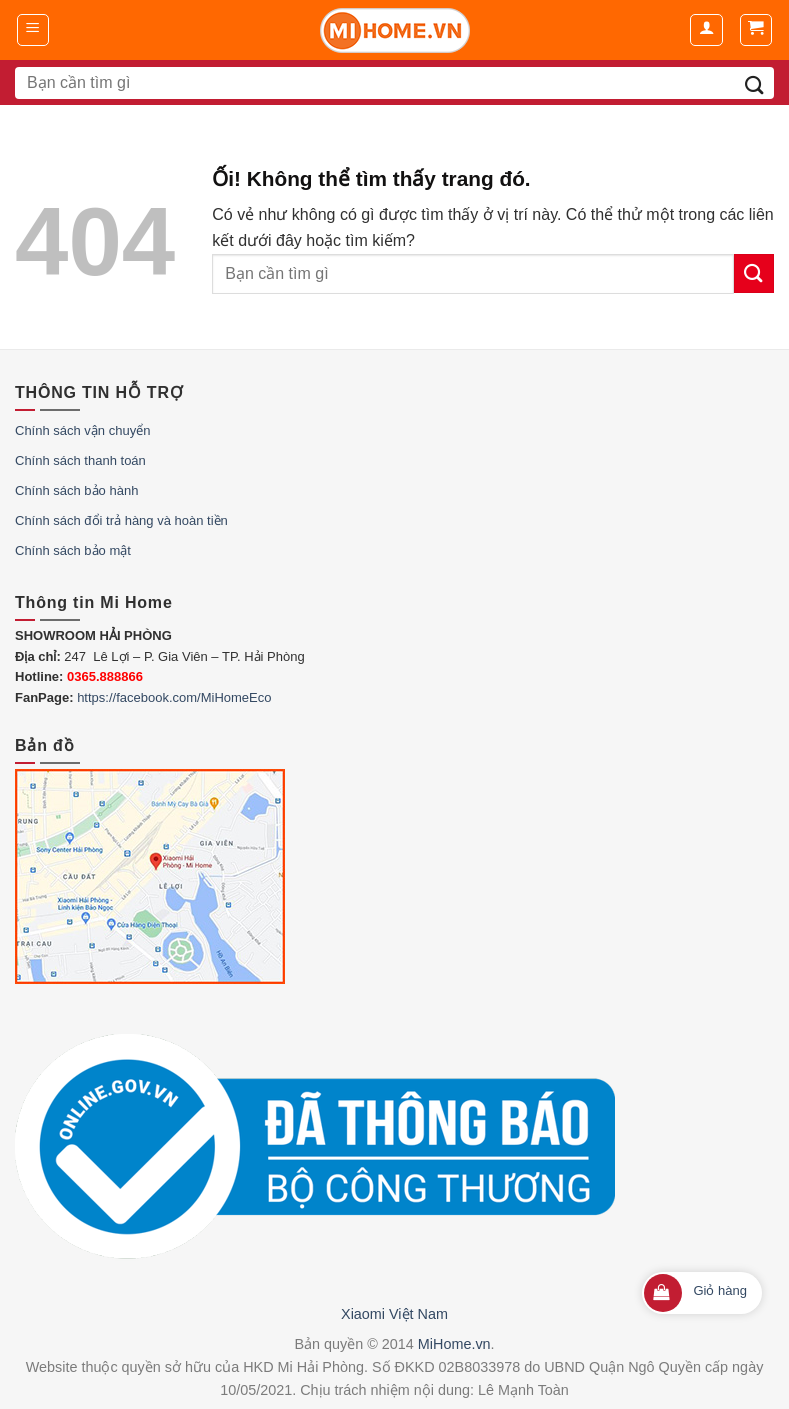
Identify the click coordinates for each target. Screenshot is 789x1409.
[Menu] (33, 30)
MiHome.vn (454, 1344)
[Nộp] (754, 83)
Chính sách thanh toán (80, 460)
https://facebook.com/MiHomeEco (174, 697)
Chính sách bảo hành (76, 490)
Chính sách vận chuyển (82, 430)
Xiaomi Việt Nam (394, 1314)
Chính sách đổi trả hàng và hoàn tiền (121, 520)
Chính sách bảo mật (73, 550)
